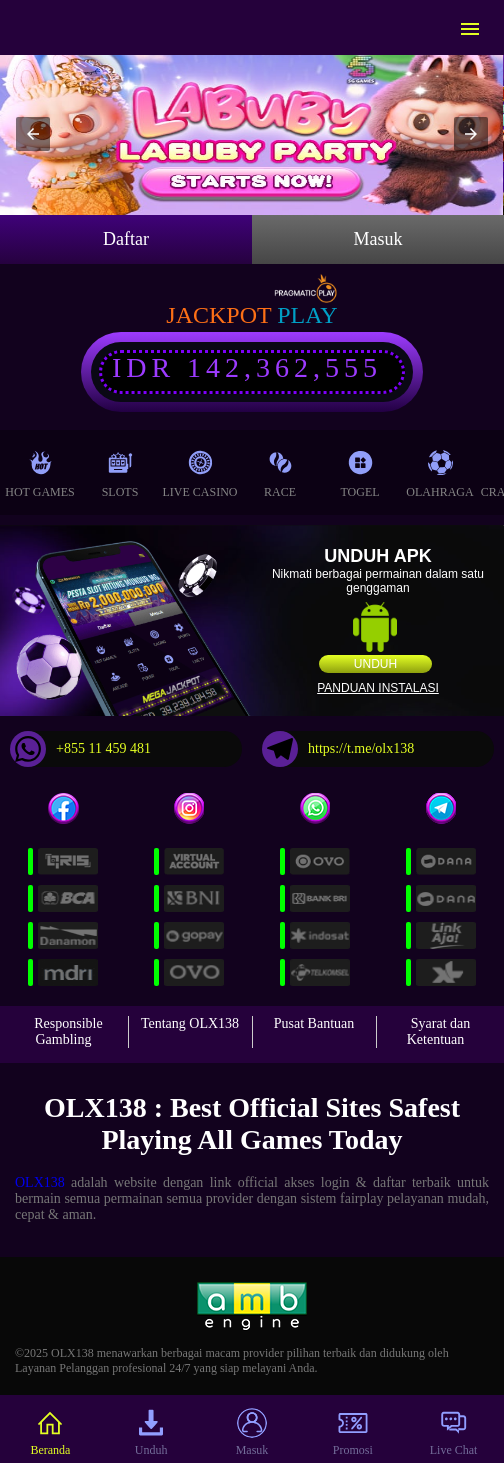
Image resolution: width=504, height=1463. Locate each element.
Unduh (375, 664)
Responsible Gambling (68, 1031)
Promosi (353, 1432)
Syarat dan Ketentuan (439, 1031)
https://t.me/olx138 (338, 749)
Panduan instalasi (378, 688)
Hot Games (39, 469)
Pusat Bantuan (314, 1023)
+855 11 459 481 (80, 749)
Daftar (126, 239)
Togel (359, 469)
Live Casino (200, 469)
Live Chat (454, 1432)
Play (307, 315)
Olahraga (439, 469)
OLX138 (40, 1182)
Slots (120, 469)
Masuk (378, 239)
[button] (33, 134)
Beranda (50, 1432)
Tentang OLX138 (190, 1023)
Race (280, 469)
